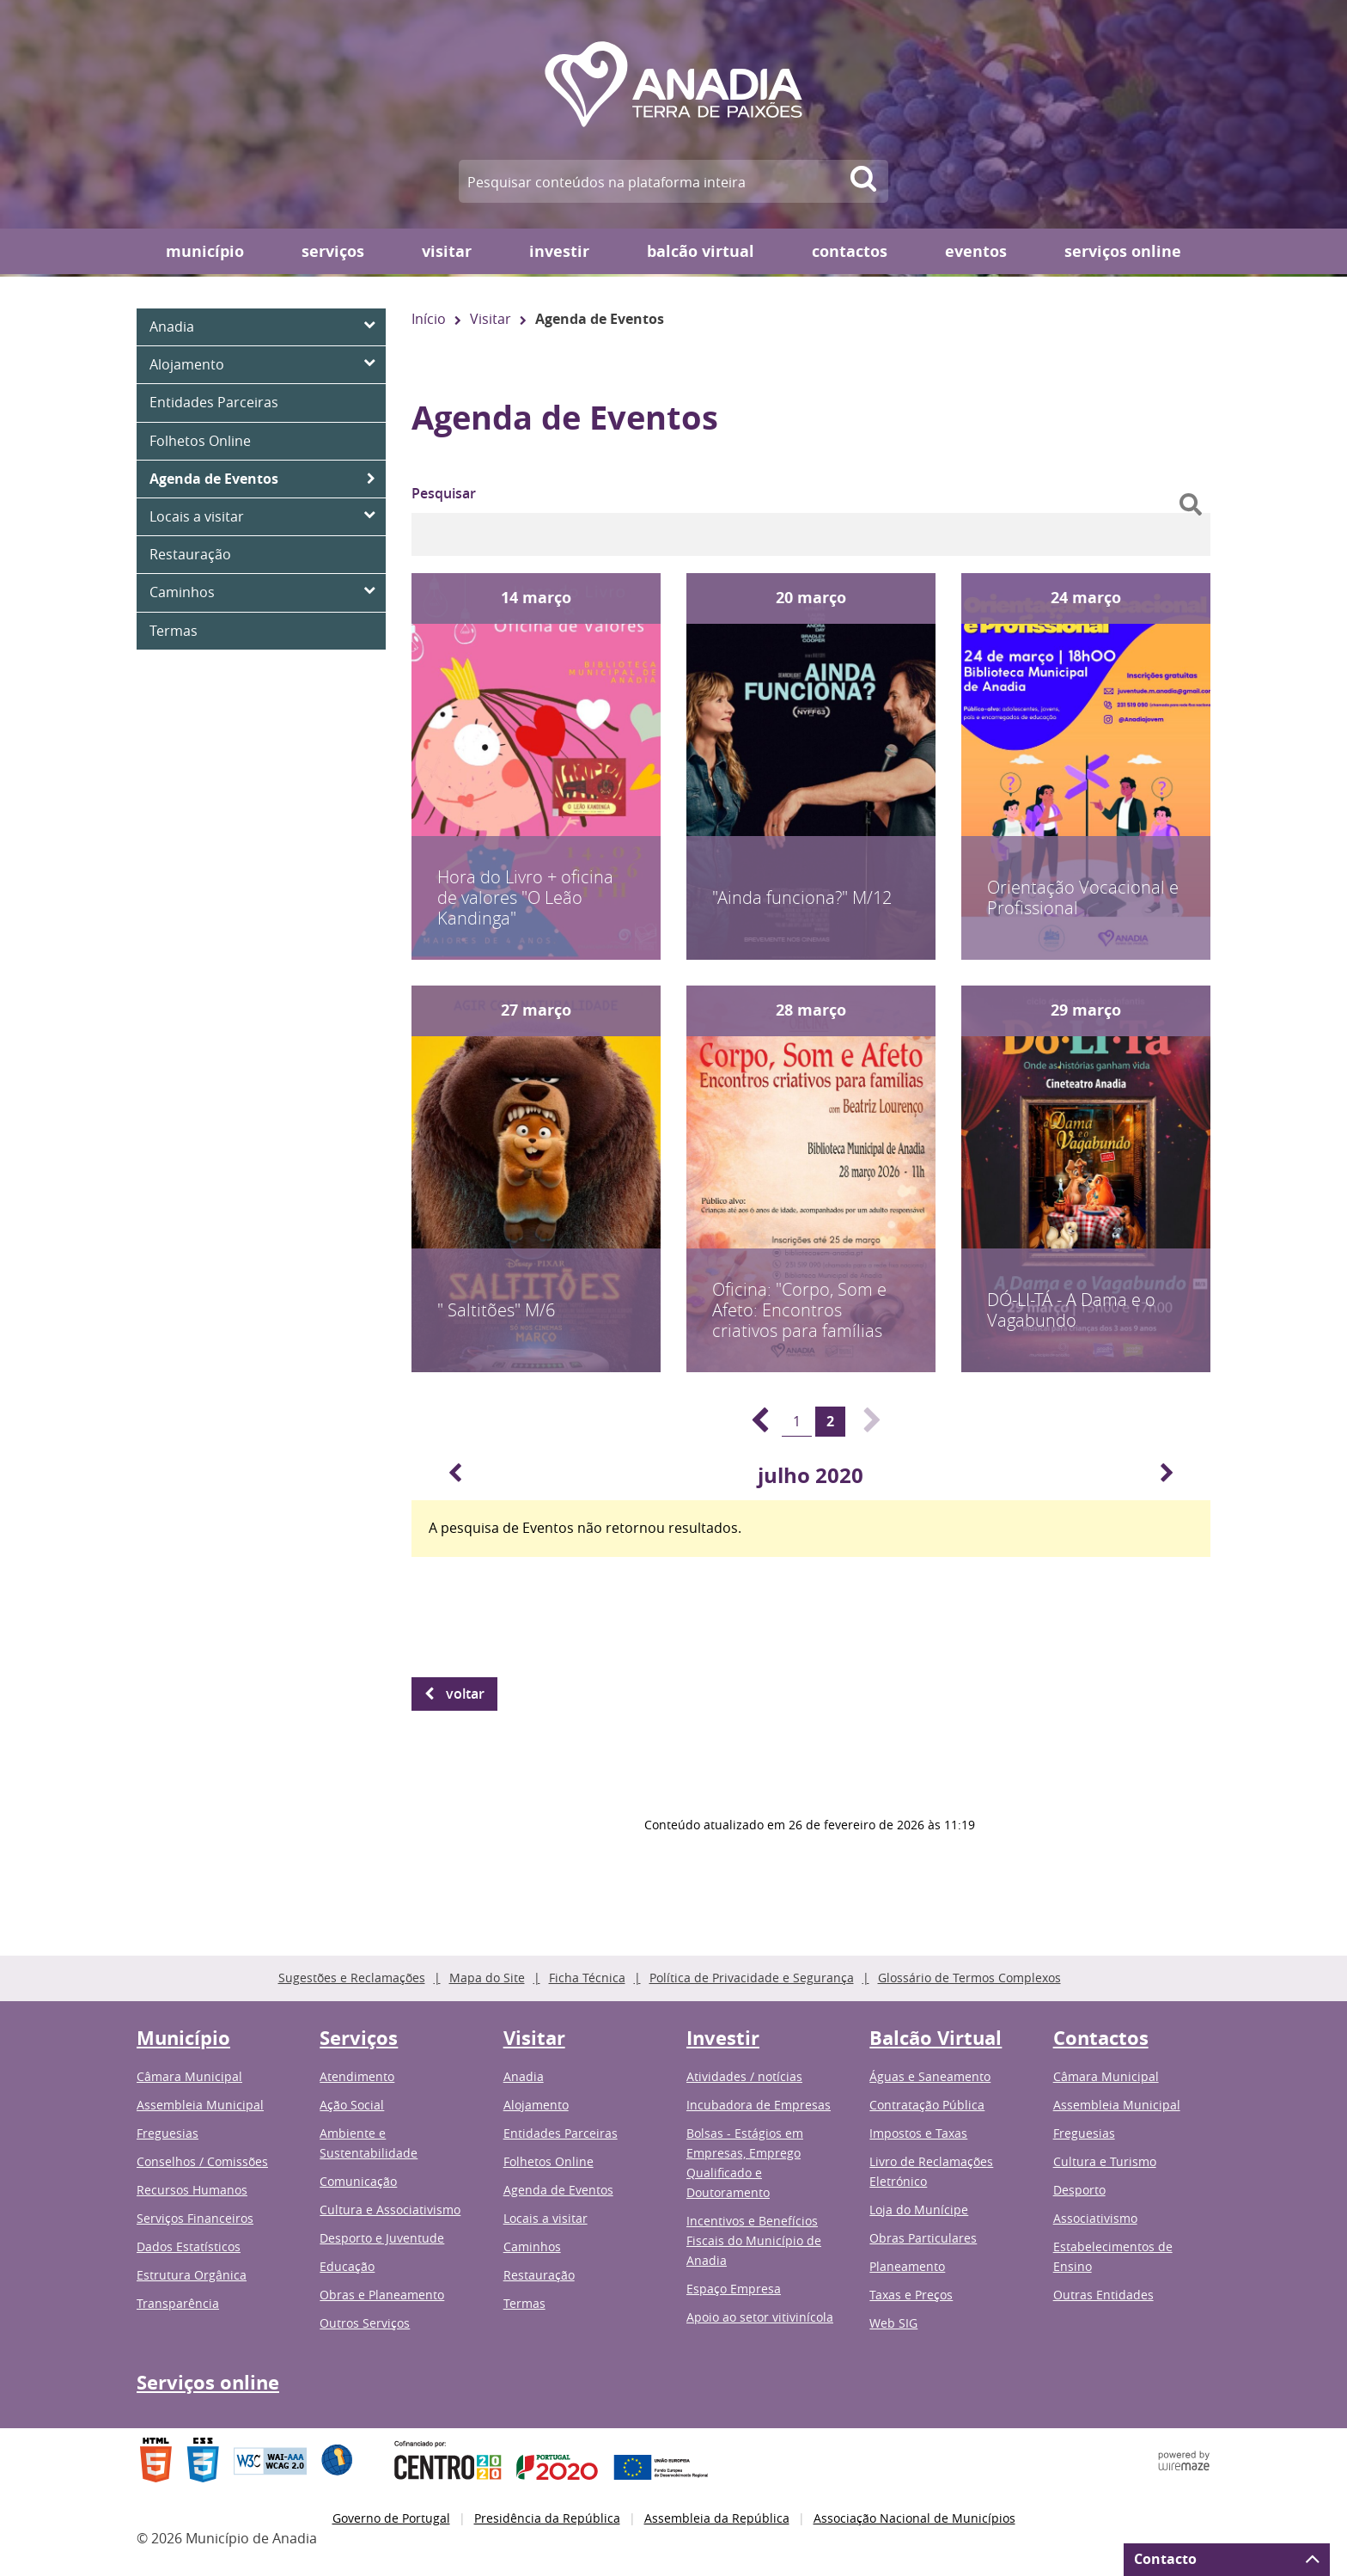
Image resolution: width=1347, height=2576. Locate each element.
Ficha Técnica (587, 1977)
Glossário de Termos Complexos (969, 1977)
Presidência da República (547, 2518)
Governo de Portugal (391, 2518)
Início (428, 318)
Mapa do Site (487, 1977)
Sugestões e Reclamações (351, 1977)
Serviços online (1122, 251)
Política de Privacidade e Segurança (751, 1977)
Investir (559, 251)
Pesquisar (443, 493)
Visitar (447, 251)
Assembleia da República (716, 2518)
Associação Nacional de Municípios (914, 2518)
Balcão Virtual (700, 251)
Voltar (465, 1693)
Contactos (849, 251)
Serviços (333, 251)
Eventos (976, 251)
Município (205, 251)
